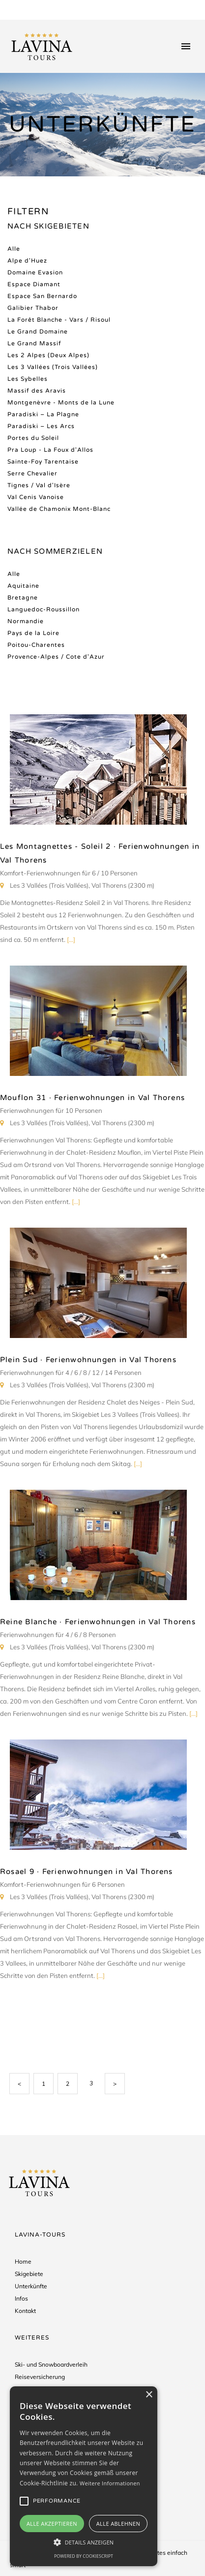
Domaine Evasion (35, 272)
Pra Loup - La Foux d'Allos (50, 449)
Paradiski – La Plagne (43, 414)
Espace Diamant (33, 284)
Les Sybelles (27, 378)
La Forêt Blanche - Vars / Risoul (59, 319)
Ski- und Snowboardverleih (51, 2364)
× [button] (148, 2395)
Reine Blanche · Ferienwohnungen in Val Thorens (98, 1621)
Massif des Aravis (36, 390)
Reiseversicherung (40, 2376)
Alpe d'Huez (27, 260)
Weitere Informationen (110, 2483)
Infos (21, 2298)
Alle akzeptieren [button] (52, 2523)
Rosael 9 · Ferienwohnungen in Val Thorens (86, 1871)
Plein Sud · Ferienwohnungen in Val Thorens (88, 1359)
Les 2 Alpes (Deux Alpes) (48, 355)
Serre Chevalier (32, 473)
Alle (13, 248)
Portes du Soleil (33, 438)
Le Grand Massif (34, 343)
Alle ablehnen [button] (118, 2523)
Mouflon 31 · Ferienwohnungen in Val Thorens (92, 1097)
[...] (71, 939)
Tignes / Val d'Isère (38, 485)
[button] (83, 2541)
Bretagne (22, 597)
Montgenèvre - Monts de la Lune (61, 402)
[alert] (83, 2476)
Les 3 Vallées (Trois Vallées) (52, 367)
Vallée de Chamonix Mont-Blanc (59, 508)
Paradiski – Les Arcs (41, 426)
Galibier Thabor (33, 307)
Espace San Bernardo (42, 296)
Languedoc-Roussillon (43, 609)
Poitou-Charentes (36, 644)
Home (23, 2261)
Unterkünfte (31, 2286)
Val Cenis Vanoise (35, 497)
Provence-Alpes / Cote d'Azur (56, 656)
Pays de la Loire (33, 633)
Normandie (25, 621)
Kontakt (25, 2310)
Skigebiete (29, 2273)
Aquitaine (23, 585)
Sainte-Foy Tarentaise (43, 461)
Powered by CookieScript (83, 2556)
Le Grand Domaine (37, 331)
